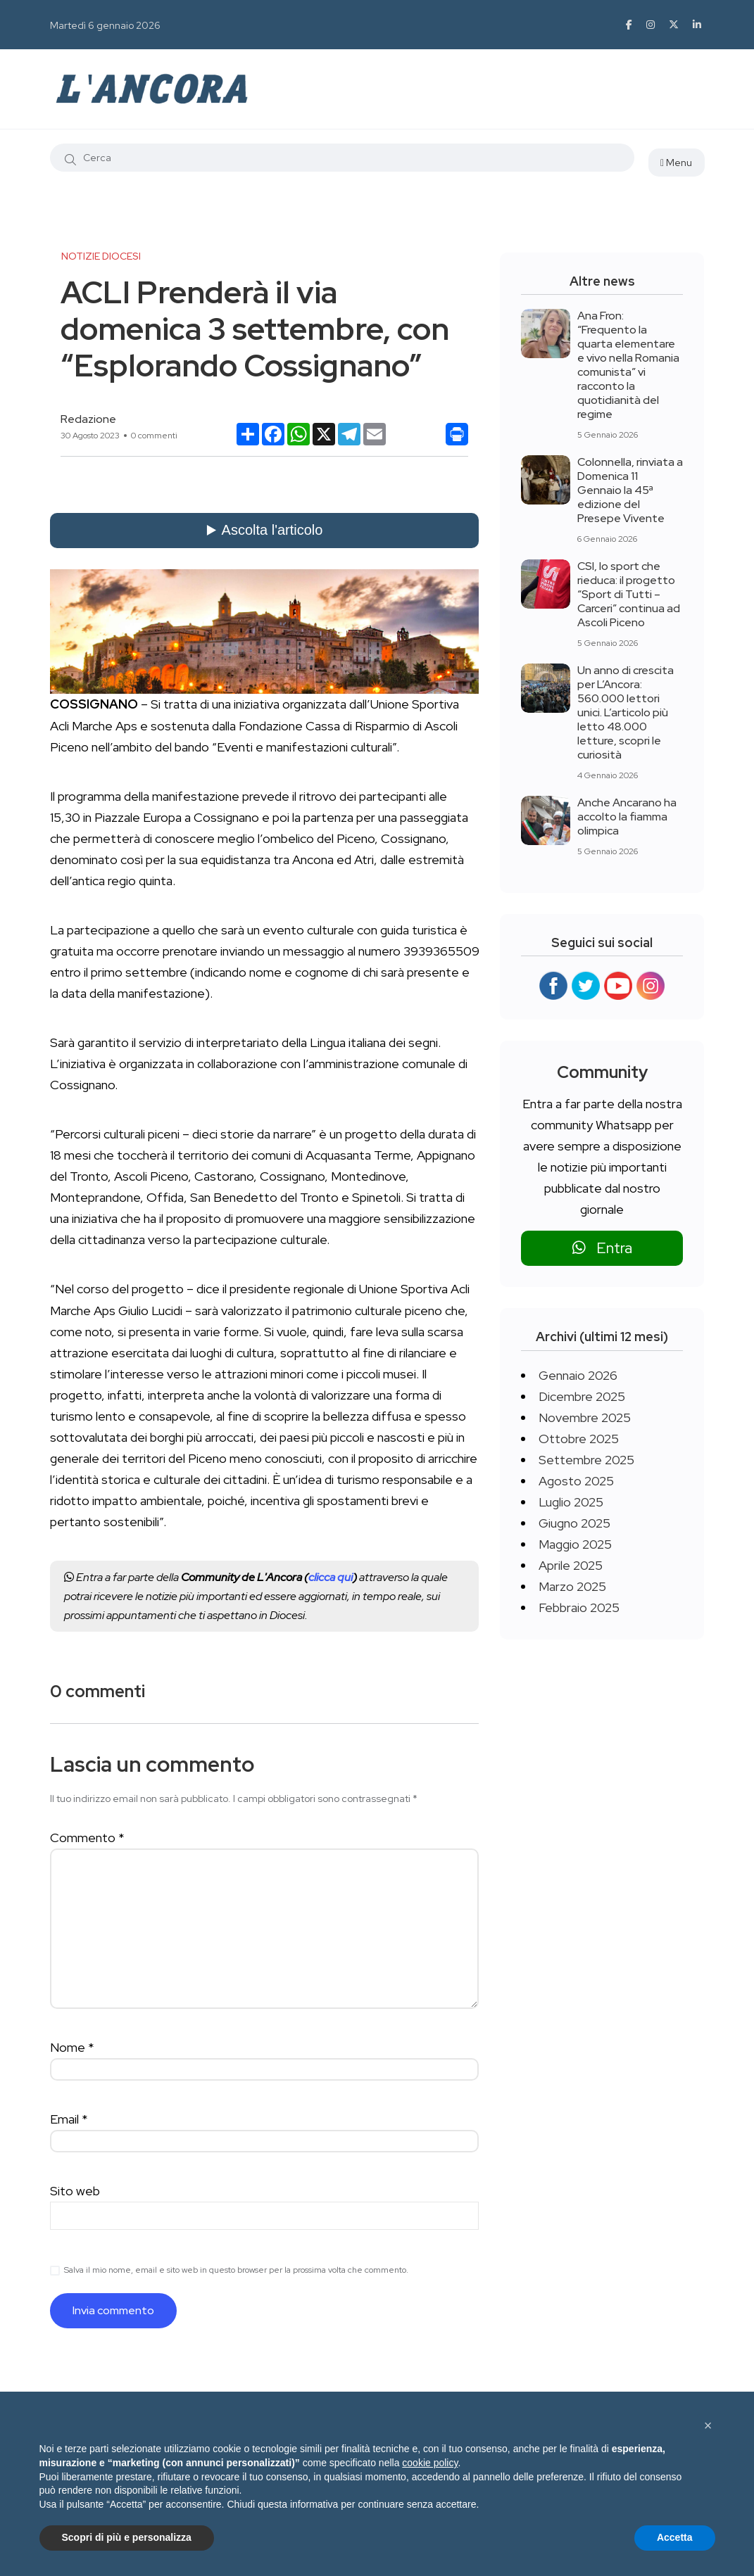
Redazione (88, 419)
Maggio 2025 (575, 1544)
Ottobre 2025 (579, 1438)
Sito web (75, 2191)
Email (69, 2119)
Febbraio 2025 (579, 1607)
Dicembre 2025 (582, 1396)
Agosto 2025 (576, 1481)
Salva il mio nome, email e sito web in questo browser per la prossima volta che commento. (236, 2270)
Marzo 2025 (572, 1586)
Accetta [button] (675, 2537)
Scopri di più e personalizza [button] (126, 2537)
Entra (602, 1248)
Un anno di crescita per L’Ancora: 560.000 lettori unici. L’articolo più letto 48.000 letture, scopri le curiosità (625, 712)
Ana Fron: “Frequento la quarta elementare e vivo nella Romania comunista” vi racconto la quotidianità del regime (628, 364)
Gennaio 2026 (578, 1375)
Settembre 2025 (586, 1460)
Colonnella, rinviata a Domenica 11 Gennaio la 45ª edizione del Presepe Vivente (630, 490)
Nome (72, 2047)
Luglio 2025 (571, 1502)
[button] (708, 2425)
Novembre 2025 (585, 1417)
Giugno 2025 (574, 1523)
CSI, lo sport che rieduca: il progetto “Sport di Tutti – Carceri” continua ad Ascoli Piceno (628, 594)
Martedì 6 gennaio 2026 (105, 25)
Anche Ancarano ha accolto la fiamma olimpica (627, 816)
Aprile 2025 (571, 1565)
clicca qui (330, 1577)
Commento (87, 1837)
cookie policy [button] (430, 2462)
